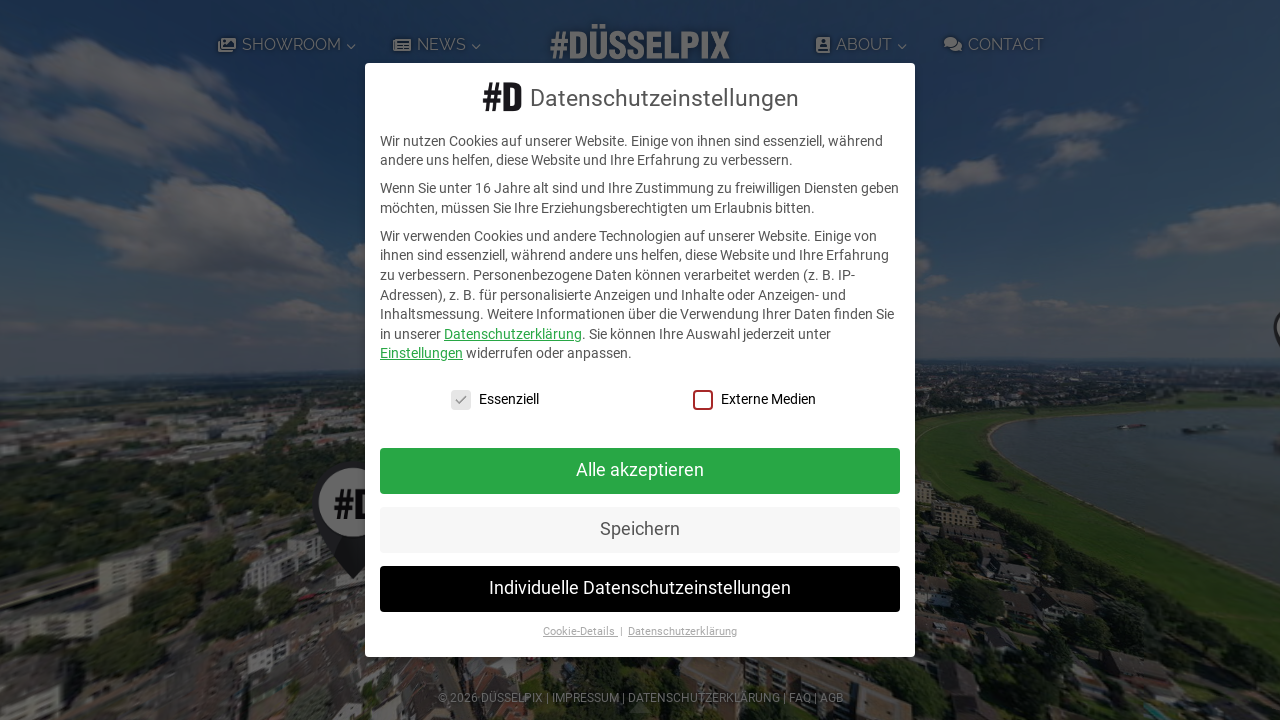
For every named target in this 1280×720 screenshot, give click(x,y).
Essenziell (495, 399)
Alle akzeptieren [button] (640, 470)
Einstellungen (421, 353)
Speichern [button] (640, 529)
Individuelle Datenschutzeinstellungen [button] (640, 588)
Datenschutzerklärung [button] (682, 631)
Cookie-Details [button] (580, 631)
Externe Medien (754, 399)
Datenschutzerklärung (513, 334)
